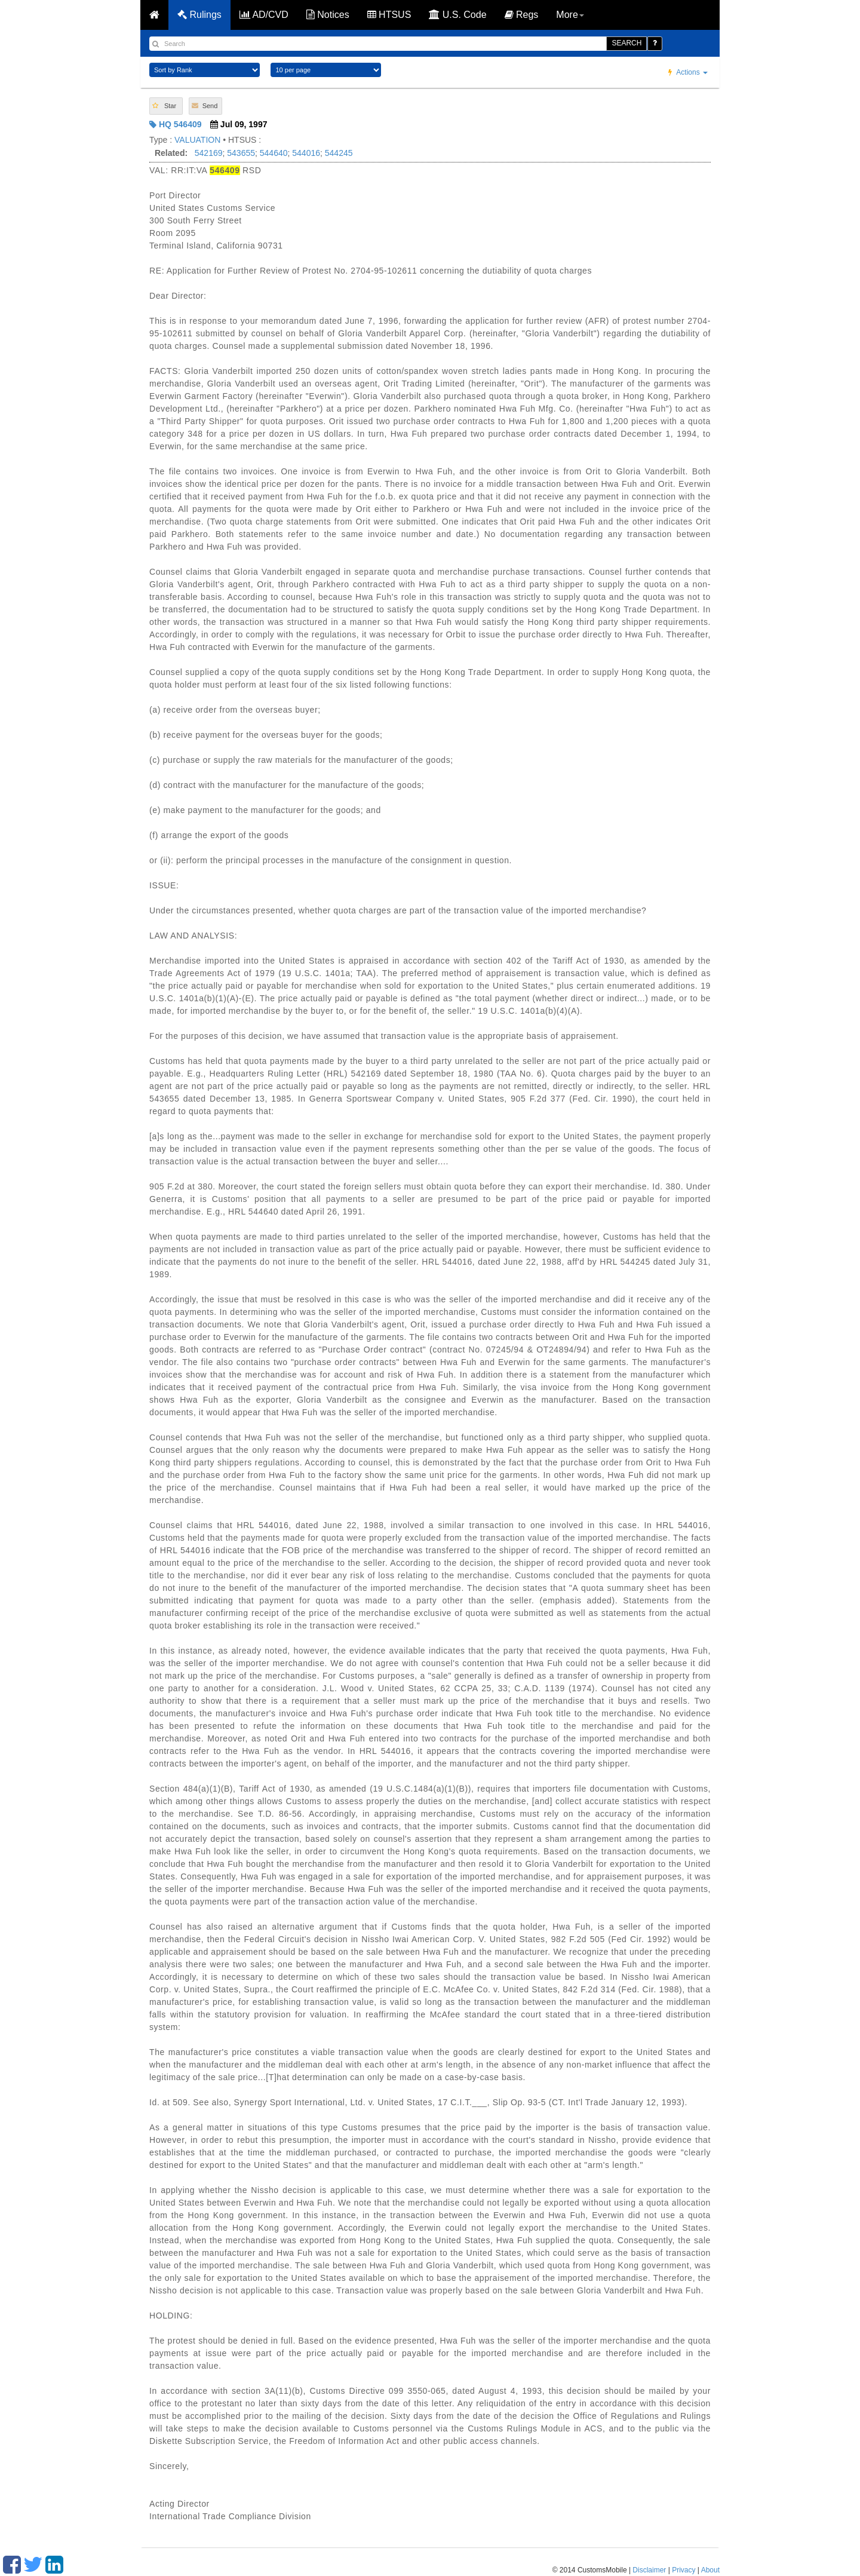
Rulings (199, 15)
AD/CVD (263, 15)
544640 (274, 153)
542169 (209, 153)
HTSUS (389, 15)
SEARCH (626, 43)
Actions (688, 72)
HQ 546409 (175, 124)
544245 (339, 153)
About (710, 2570)
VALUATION (197, 140)
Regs (522, 15)
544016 (306, 153)
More (569, 15)
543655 (241, 153)
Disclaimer (649, 2570)
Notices (327, 15)
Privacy (683, 2570)
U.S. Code (457, 15)
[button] (166, 106)
